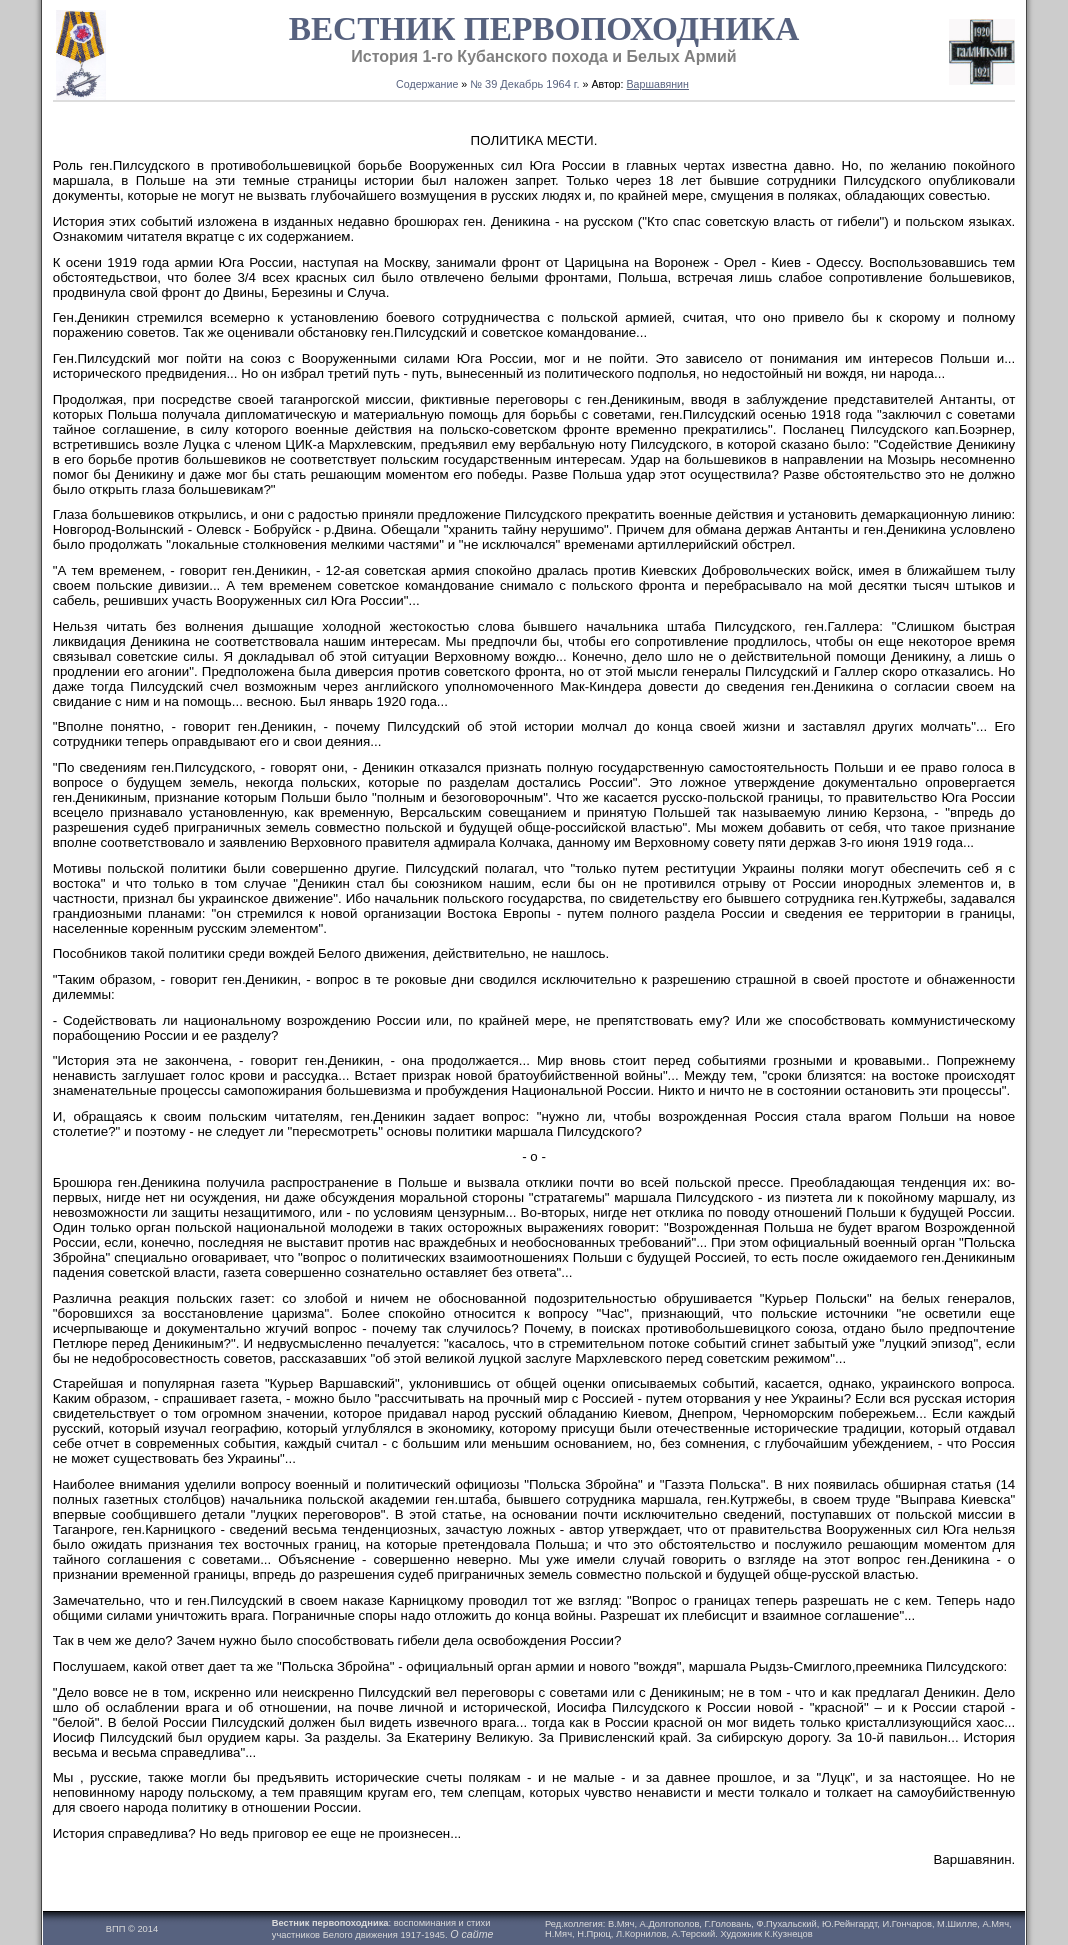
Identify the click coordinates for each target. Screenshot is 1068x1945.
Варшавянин (657, 84)
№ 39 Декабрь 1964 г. (524, 84)
